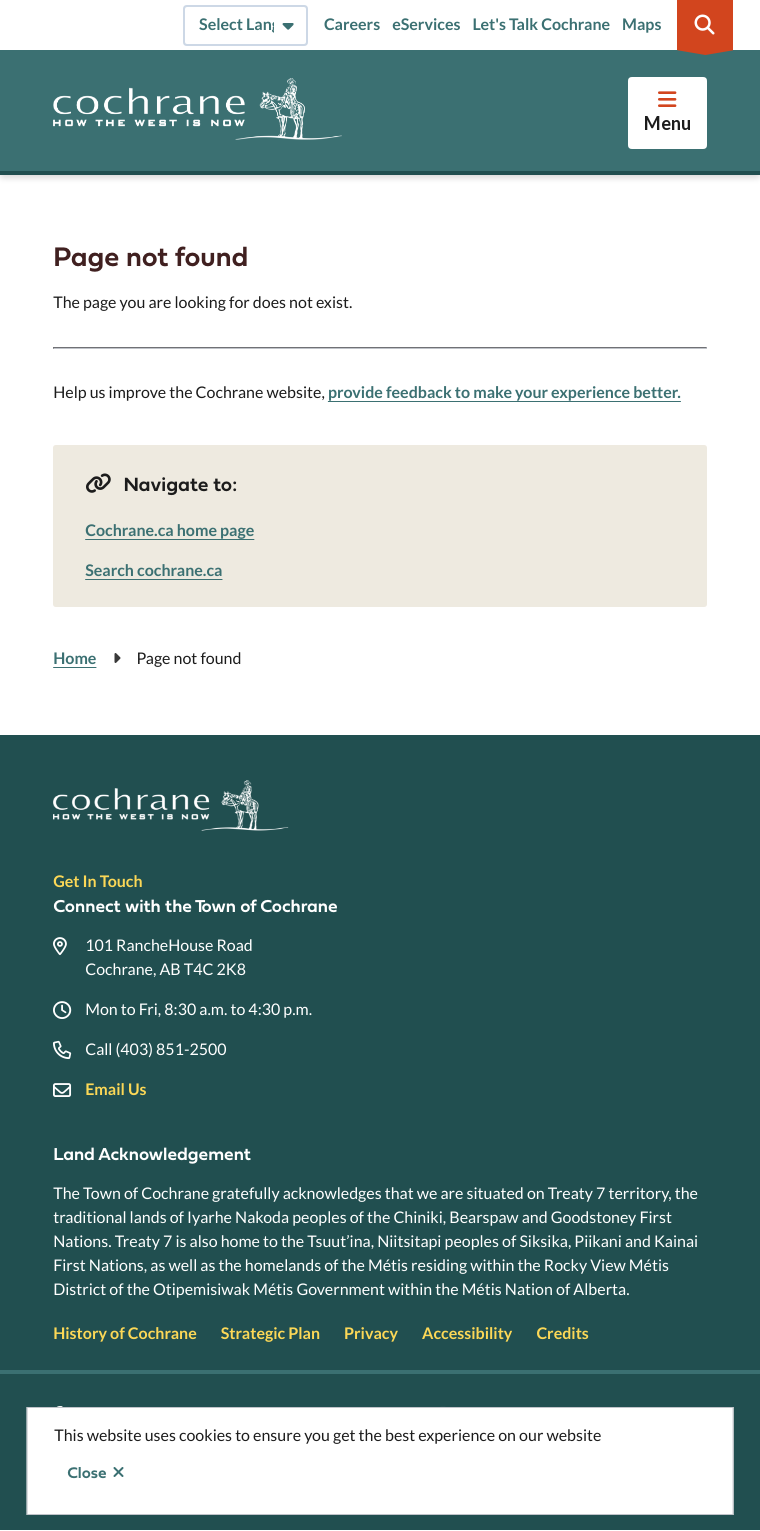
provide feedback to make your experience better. (504, 392)
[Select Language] (245, 25)
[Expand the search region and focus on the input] (705, 25)
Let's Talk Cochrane (541, 24)
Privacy (371, 1333)
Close (86, 1473)
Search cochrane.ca (153, 570)
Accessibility (467, 1333)
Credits (562, 1333)
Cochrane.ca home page (169, 530)
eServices (426, 24)
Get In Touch (97, 881)
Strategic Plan (270, 1333)
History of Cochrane (125, 1333)
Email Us (115, 1089)
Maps (641, 24)
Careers (352, 24)
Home (74, 658)
